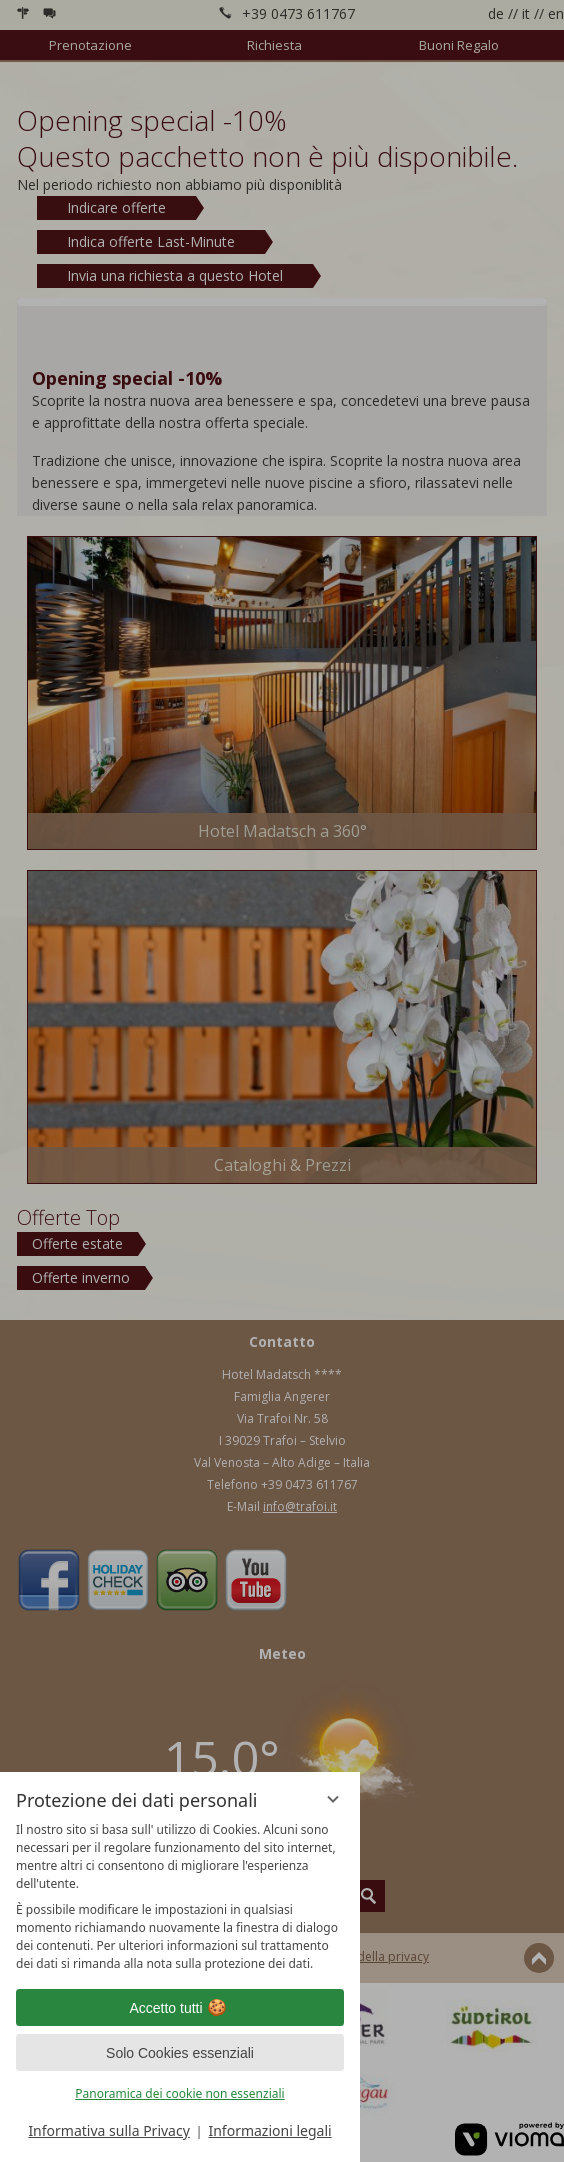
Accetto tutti (179, 2008)
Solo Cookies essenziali (180, 2053)
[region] (180, 1897)
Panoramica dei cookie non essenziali (179, 2093)
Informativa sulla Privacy (108, 2130)
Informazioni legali (269, 2130)
